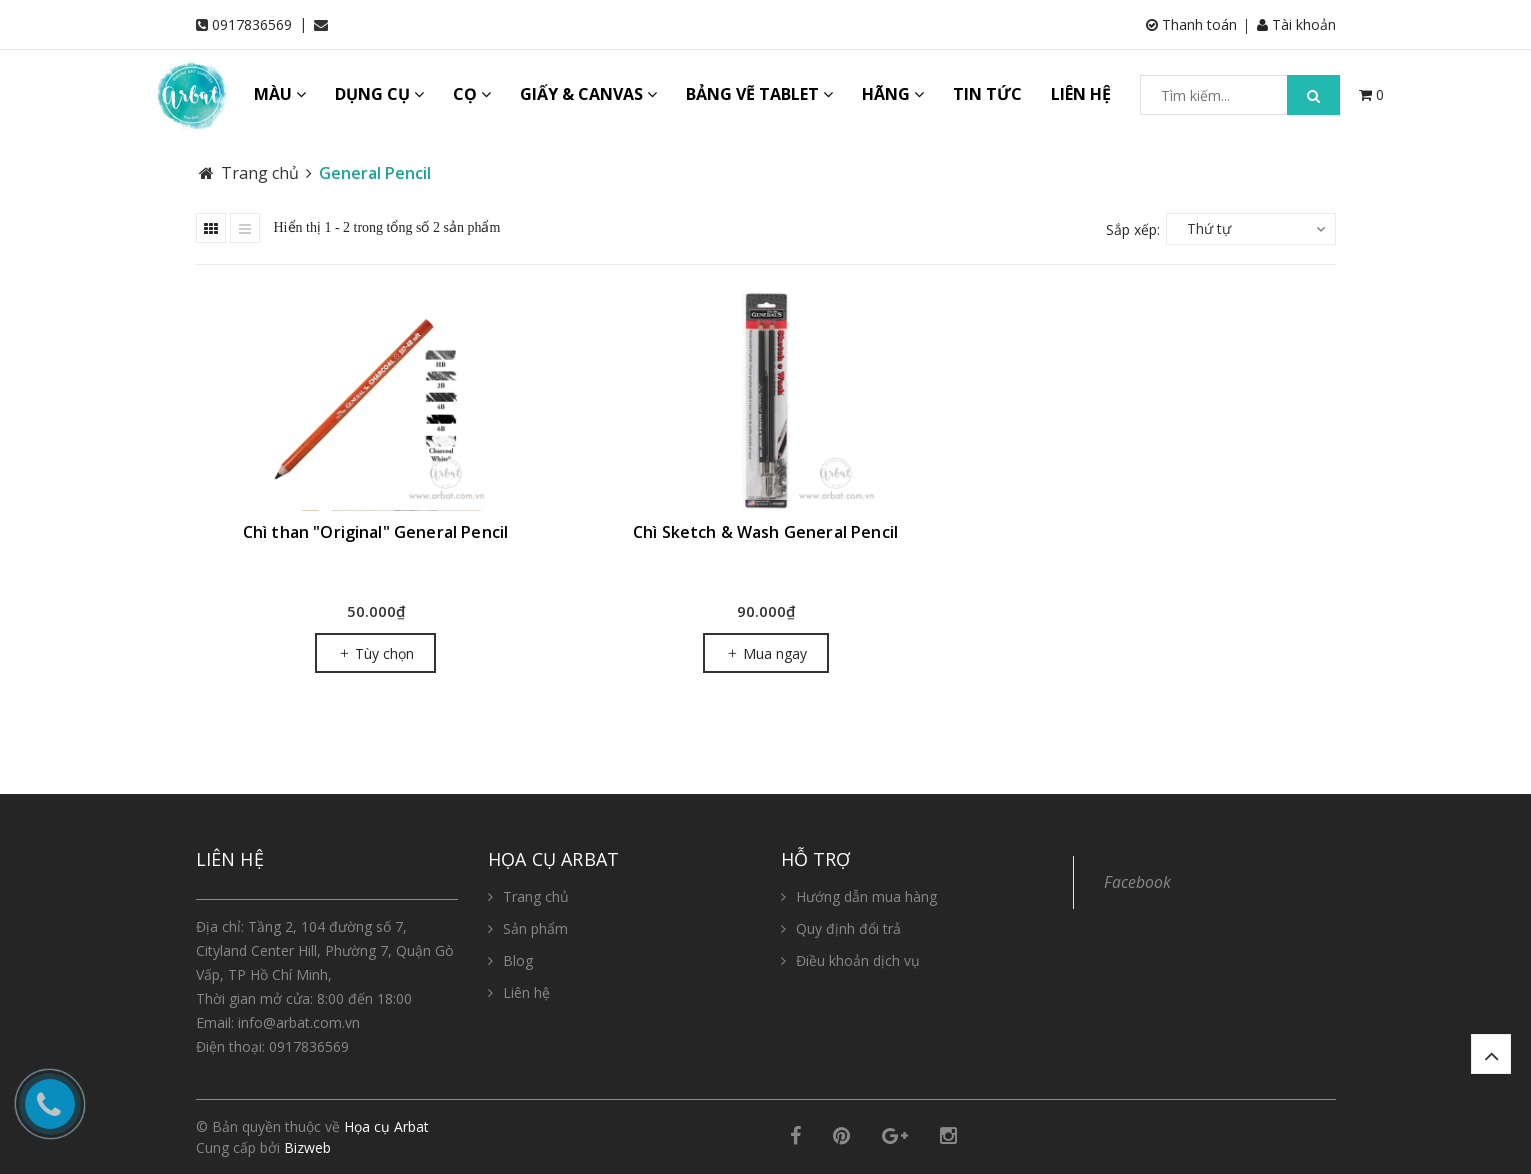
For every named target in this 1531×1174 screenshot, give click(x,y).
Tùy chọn (375, 653)
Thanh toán (1191, 24)
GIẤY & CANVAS (588, 94)
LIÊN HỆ (1081, 94)
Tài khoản (1296, 24)
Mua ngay (766, 653)
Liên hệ (526, 992)
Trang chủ (536, 896)
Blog (518, 960)
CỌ (472, 94)
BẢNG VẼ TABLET (759, 94)
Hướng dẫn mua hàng (866, 896)
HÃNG (893, 94)
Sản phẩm (535, 928)
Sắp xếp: (1133, 229)
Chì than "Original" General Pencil (375, 532)
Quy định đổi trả (848, 928)
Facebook (1137, 882)
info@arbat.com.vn (299, 1022)
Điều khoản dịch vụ (858, 960)
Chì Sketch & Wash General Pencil (765, 532)
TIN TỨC (987, 94)
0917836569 (252, 24)
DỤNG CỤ (379, 94)
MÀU (280, 94)
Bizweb (307, 1147)
